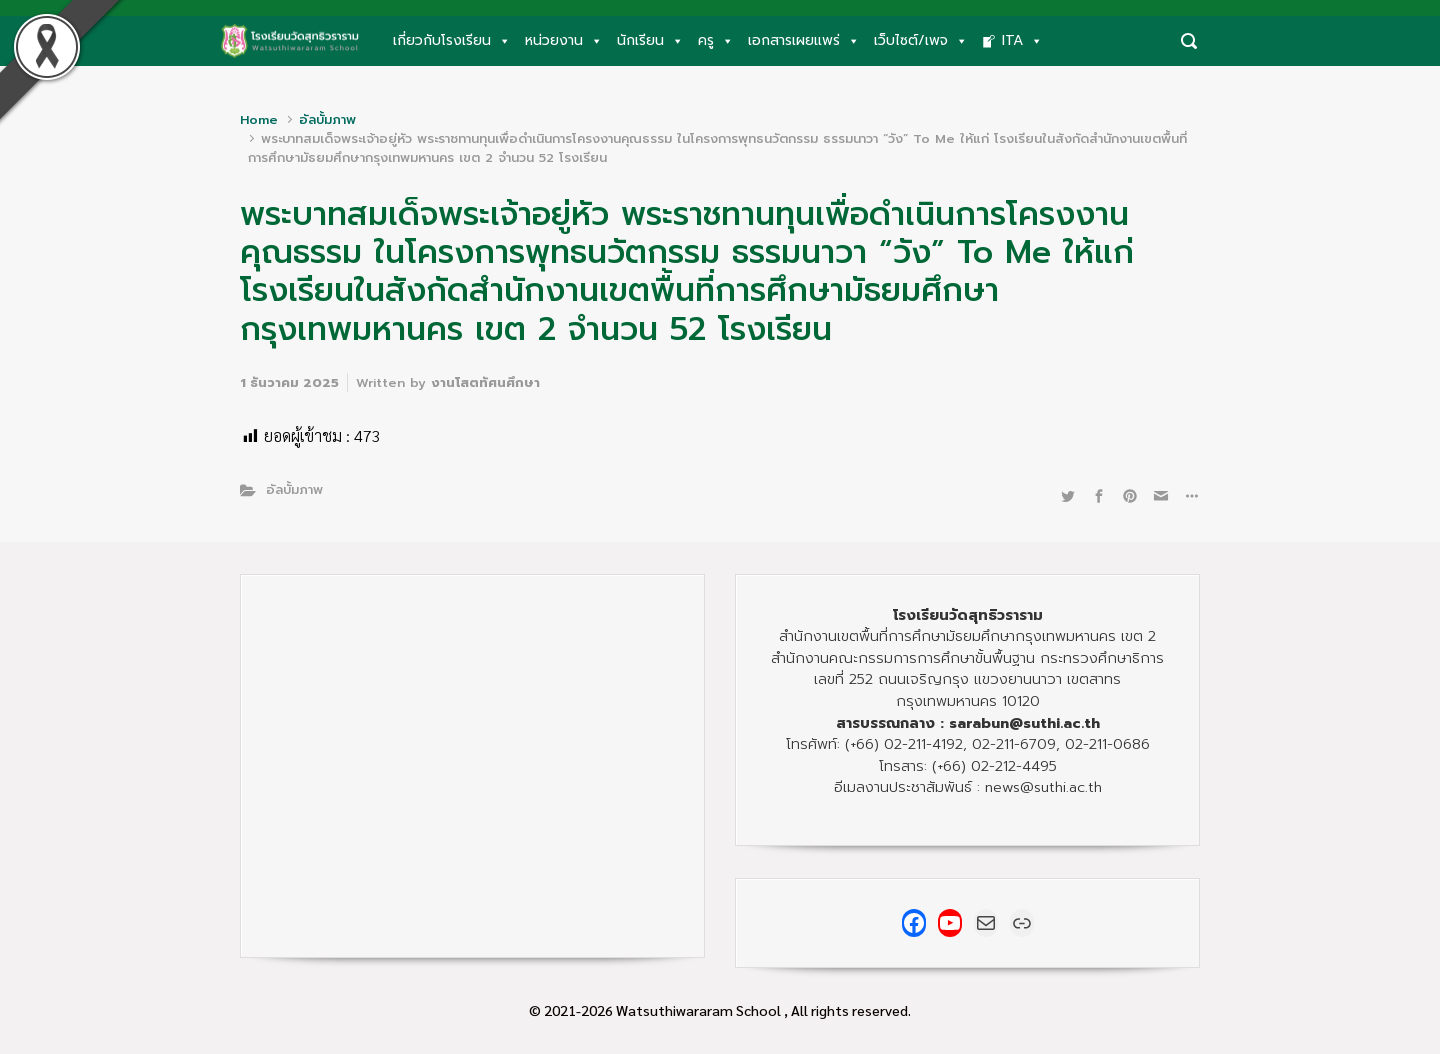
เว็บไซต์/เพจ (921, 41)
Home (259, 119)
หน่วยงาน (564, 41)
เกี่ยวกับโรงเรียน (452, 41)
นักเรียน (650, 41)
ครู (716, 41)
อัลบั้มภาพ (327, 119)
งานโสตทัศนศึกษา (485, 382)
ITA (1022, 41)
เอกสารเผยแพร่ (804, 41)
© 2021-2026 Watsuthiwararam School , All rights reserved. (720, 1010)
